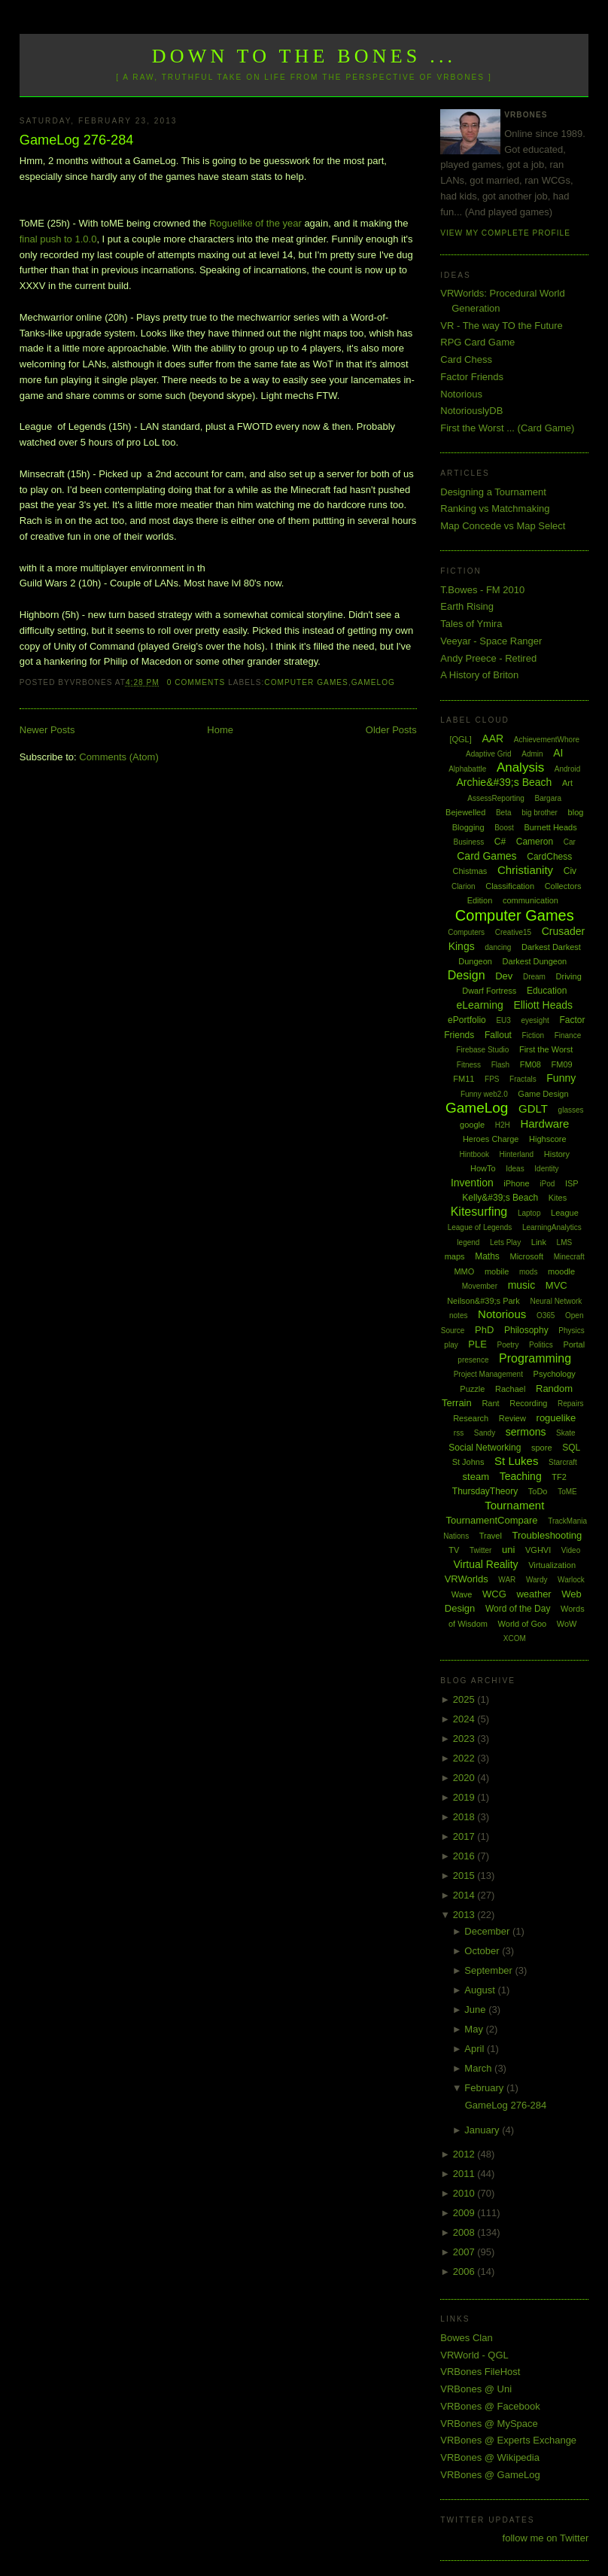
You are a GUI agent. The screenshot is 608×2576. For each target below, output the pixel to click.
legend (468, 1242)
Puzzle (472, 1388)
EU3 (503, 1020)
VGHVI (538, 1549)
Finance (568, 1035)
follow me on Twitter (546, 2538)
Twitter (480, 1550)
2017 (465, 1836)
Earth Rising (467, 606)
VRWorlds (466, 1579)
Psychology (555, 1373)
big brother (539, 812)
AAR (492, 738)
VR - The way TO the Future (501, 325)
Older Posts (391, 729)
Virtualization (552, 1565)
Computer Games (306, 682)
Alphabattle (467, 769)
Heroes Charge (491, 1138)
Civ (570, 871)
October (483, 1950)
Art (567, 782)
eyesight (535, 1020)
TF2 (559, 1476)
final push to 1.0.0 (58, 239)
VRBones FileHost (480, 2371)
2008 (465, 2232)
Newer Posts (47, 729)
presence (473, 1360)
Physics (571, 1330)
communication (530, 900)
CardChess (549, 856)
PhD (484, 1329)
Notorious (461, 394)
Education (547, 990)
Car (570, 842)
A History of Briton (479, 675)
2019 (465, 1797)
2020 (465, 1777)
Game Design (543, 1093)
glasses (571, 1110)
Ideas (515, 1169)
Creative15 (513, 932)
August (480, 1990)
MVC (556, 1285)
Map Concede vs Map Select (502, 525)
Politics (541, 1345)
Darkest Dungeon (535, 961)
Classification (509, 886)
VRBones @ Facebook (490, 2406)
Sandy (484, 1433)
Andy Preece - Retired (488, 658)
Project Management (488, 1374)
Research (470, 1418)
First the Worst (546, 1049)
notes (458, 1315)
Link (538, 1242)
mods (528, 1272)
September (489, 1970)
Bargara (548, 798)
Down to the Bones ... (304, 56)
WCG (494, 1594)
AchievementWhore (546, 739)
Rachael (510, 1388)
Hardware (544, 1123)
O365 (546, 1315)
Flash (500, 1065)
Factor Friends (471, 376)
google (472, 1124)
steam (476, 1476)
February (485, 2087)
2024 (465, 1719)
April (475, 2048)
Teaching (521, 1476)
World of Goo (522, 1623)
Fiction (533, 1035)
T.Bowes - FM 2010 (482, 589)
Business (469, 842)
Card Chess (466, 359)
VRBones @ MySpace (489, 2423)
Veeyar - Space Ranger (491, 641)
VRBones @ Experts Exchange (508, 2440)
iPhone (516, 1183)
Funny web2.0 (484, 1094)
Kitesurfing (479, 1211)
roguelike (556, 1417)
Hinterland (517, 1154)
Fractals (523, 1079)
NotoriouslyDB (471, 410)
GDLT (533, 1108)
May (474, 2029)
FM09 (562, 1064)
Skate (566, 1433)
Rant (490, 1403)
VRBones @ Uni (476, 2389)
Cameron (534, 841)
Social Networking (484, 1447)
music (522, 1285)
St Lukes (516, 1460)
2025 (465, 1699)
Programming (535, 1358)
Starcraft (563, 1462)
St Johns (468, 1461)
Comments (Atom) (118, 757)
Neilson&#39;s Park (483, 1300)
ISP (572, 1183)
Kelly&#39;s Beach (500, 1197)
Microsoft (526, 1256)
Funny (561, 1078)
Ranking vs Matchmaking (494, 508)
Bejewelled (465, 812)
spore (541, 1447)
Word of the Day (517, 1608)
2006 (465, 2271)
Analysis (520, 767)
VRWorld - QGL (474, 2355)
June (476, 2009)
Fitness (469, 1065)
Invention (472, 1183)
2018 (465, 1816)
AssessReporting (495, 798)
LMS (565, 1242)
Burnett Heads (550, 827)
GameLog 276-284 (77, 140)
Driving (569, 976)
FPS (492, 1079)
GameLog (373, 682)
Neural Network (556, 1301)
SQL (571, 1447)
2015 (465, 1875)
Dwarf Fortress (489, 990)
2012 (465, 2154)
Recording (528, 1403)
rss (459, 1433)
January (483, 2130)
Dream (534, 977)
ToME (567, 1491)
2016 (465, 1856)
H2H (502, 1125)
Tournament (514, 1505)
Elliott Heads (543, 1005)
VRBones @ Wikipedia (490, 2457)
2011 (465, 2173)
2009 (465, 2212)
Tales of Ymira (471, 623)
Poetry (508, 1345)
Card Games (486, 856)
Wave (462, 1594)
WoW (567, 1623)
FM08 (530, 1064)
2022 (465, 1758)
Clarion (463, 886)
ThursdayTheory (485, 1491)
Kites (558, 1197)
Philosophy (526, 1330)
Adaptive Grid (489, 754)
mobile (497, 1271)
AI (558, 753)
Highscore (548, 1138)
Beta (504, 812)
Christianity (525, 869)
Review (512, 1418)
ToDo (538, 1491)
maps (455, 1256)
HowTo (483, 1168)
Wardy (537, 1580)
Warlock (571, 1580)
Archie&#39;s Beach (504, 782)
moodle (561, 1271)
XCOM (514, 1638)
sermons (526, 1432)
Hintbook (473, 1154)
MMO (464, 1271)
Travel (490, 1535)
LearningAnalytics (552, 1227)
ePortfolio (467, 1020)
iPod (547, 1184)
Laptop (529, 1213)
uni (508, 1549)
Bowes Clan (466, 2337)
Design (466, 975)
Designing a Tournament (493, 492)
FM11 (463, 1078)
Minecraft (569, 1257)
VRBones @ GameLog (490, 2474)
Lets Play (505, 1242)
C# (500, 841)
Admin (532, 754)
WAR (506, 1580)
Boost (504, 828)
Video (570, 1550)
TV (453, 1549)
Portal (574, 1344)
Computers (466, 932)
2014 (465, 1895)
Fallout (498, 1035)
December (488, 1931)
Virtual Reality (485, 1564)
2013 (465, 1914)
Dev (503, 976)
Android (567, 769)
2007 (465, 2252)
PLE (477, 1344)
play (451, 1345)
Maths (487, 1256)
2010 (465, 2193)
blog (576, 812)
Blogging (468, 827)
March (479, 2068)
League (565, 1212)
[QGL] (460, 739)
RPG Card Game (477, 342)
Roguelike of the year (255, 223)
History (557, 1154)
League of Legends (480, 1227)
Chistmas (469, 870)
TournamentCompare (491, 1520)
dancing (498, 947)
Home (220, 729)
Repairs (570, 1403)
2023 (465, 1738)
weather (533, 1594)
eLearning (480, 1005)
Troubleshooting (547, 1535)
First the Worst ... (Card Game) (507, 428)
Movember (479, 1286)
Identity (546, 1169)
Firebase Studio (482, 1050)
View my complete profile (505, 233)
